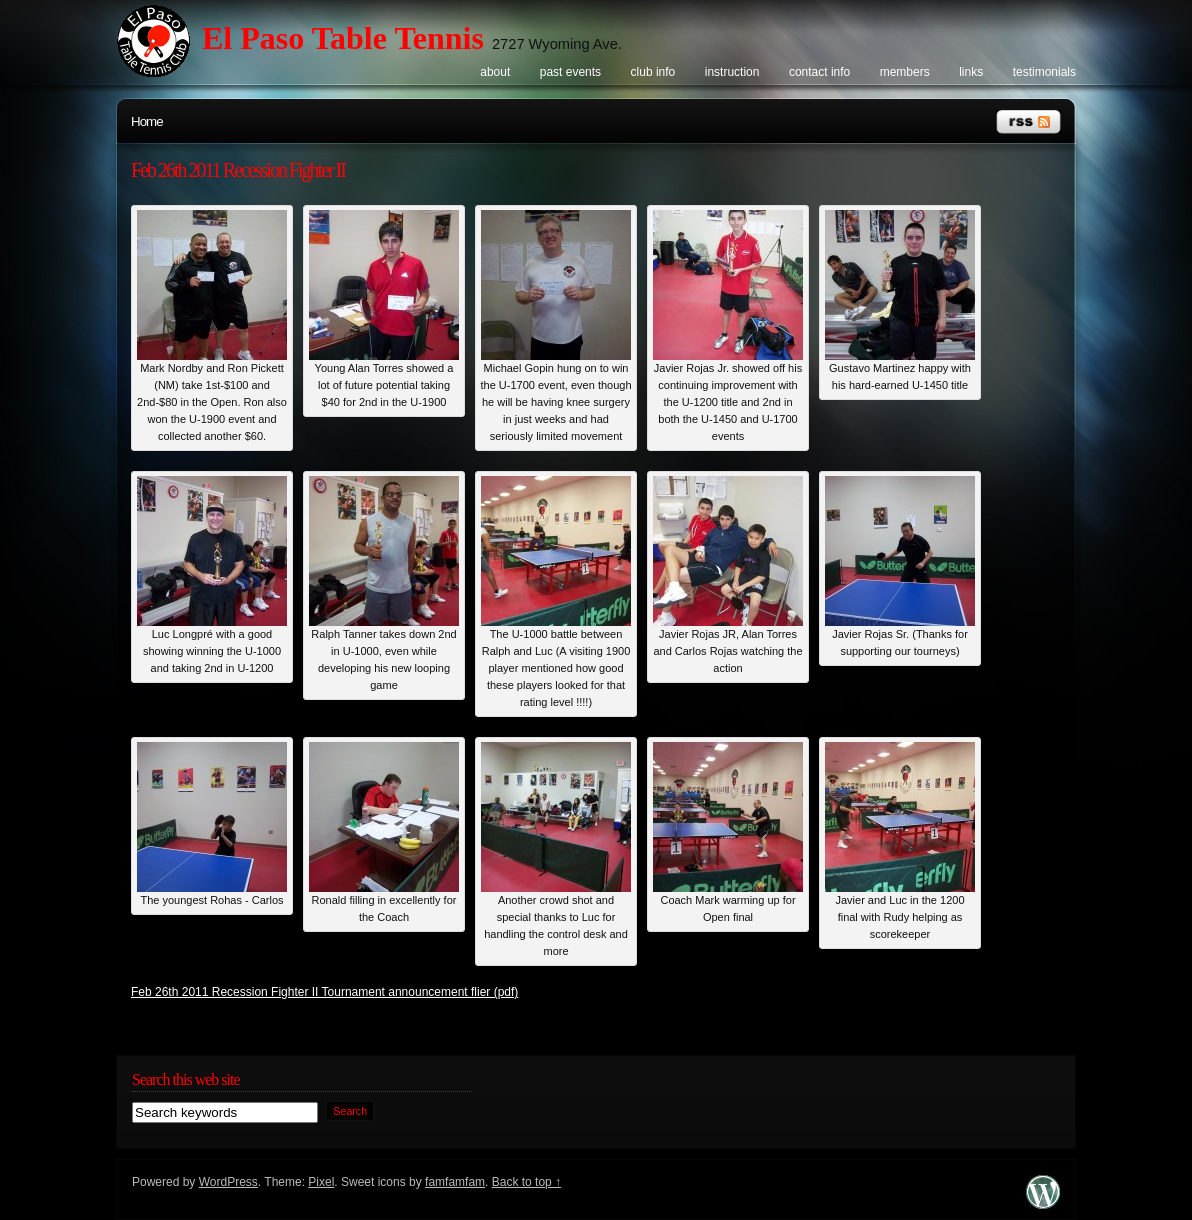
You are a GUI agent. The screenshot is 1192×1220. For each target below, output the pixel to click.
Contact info (819, 72)
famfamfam (455, 1182)
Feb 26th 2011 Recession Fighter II (238, 170)
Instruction (732, 72)
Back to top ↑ (526, 1182)
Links (971, 72)
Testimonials (1044, 72)
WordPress (228, 1182)
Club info (653, 72)
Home (147, 121)
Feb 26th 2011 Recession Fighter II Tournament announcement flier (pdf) (324, 992)
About (495, 72)
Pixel (321, 1182)
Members (905, 72)
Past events (570, 72)
